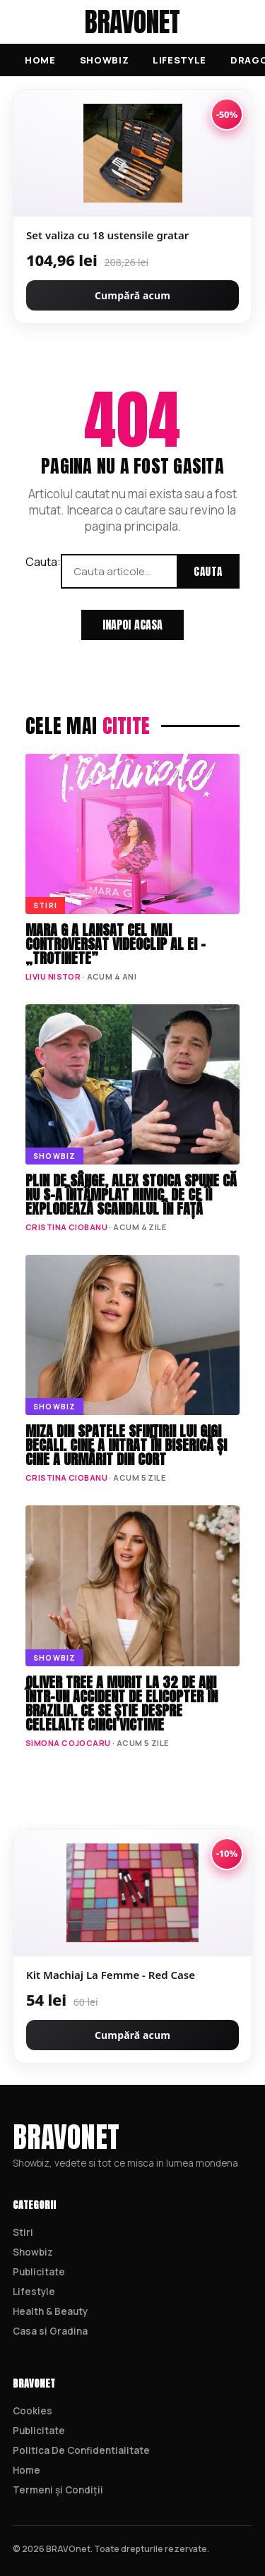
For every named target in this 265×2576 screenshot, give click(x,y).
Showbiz (104, 60)
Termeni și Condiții (58, 2490)
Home (40, 60)
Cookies (32, 2411)
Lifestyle (179, 60)
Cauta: (43, 562)
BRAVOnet (132, 21)
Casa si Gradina (50, 2331)
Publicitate (39, 2271)
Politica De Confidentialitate (81, 2450)
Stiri (23, 2232)
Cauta (208, 571)
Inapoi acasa (132, 624)
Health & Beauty (50, 2311)
